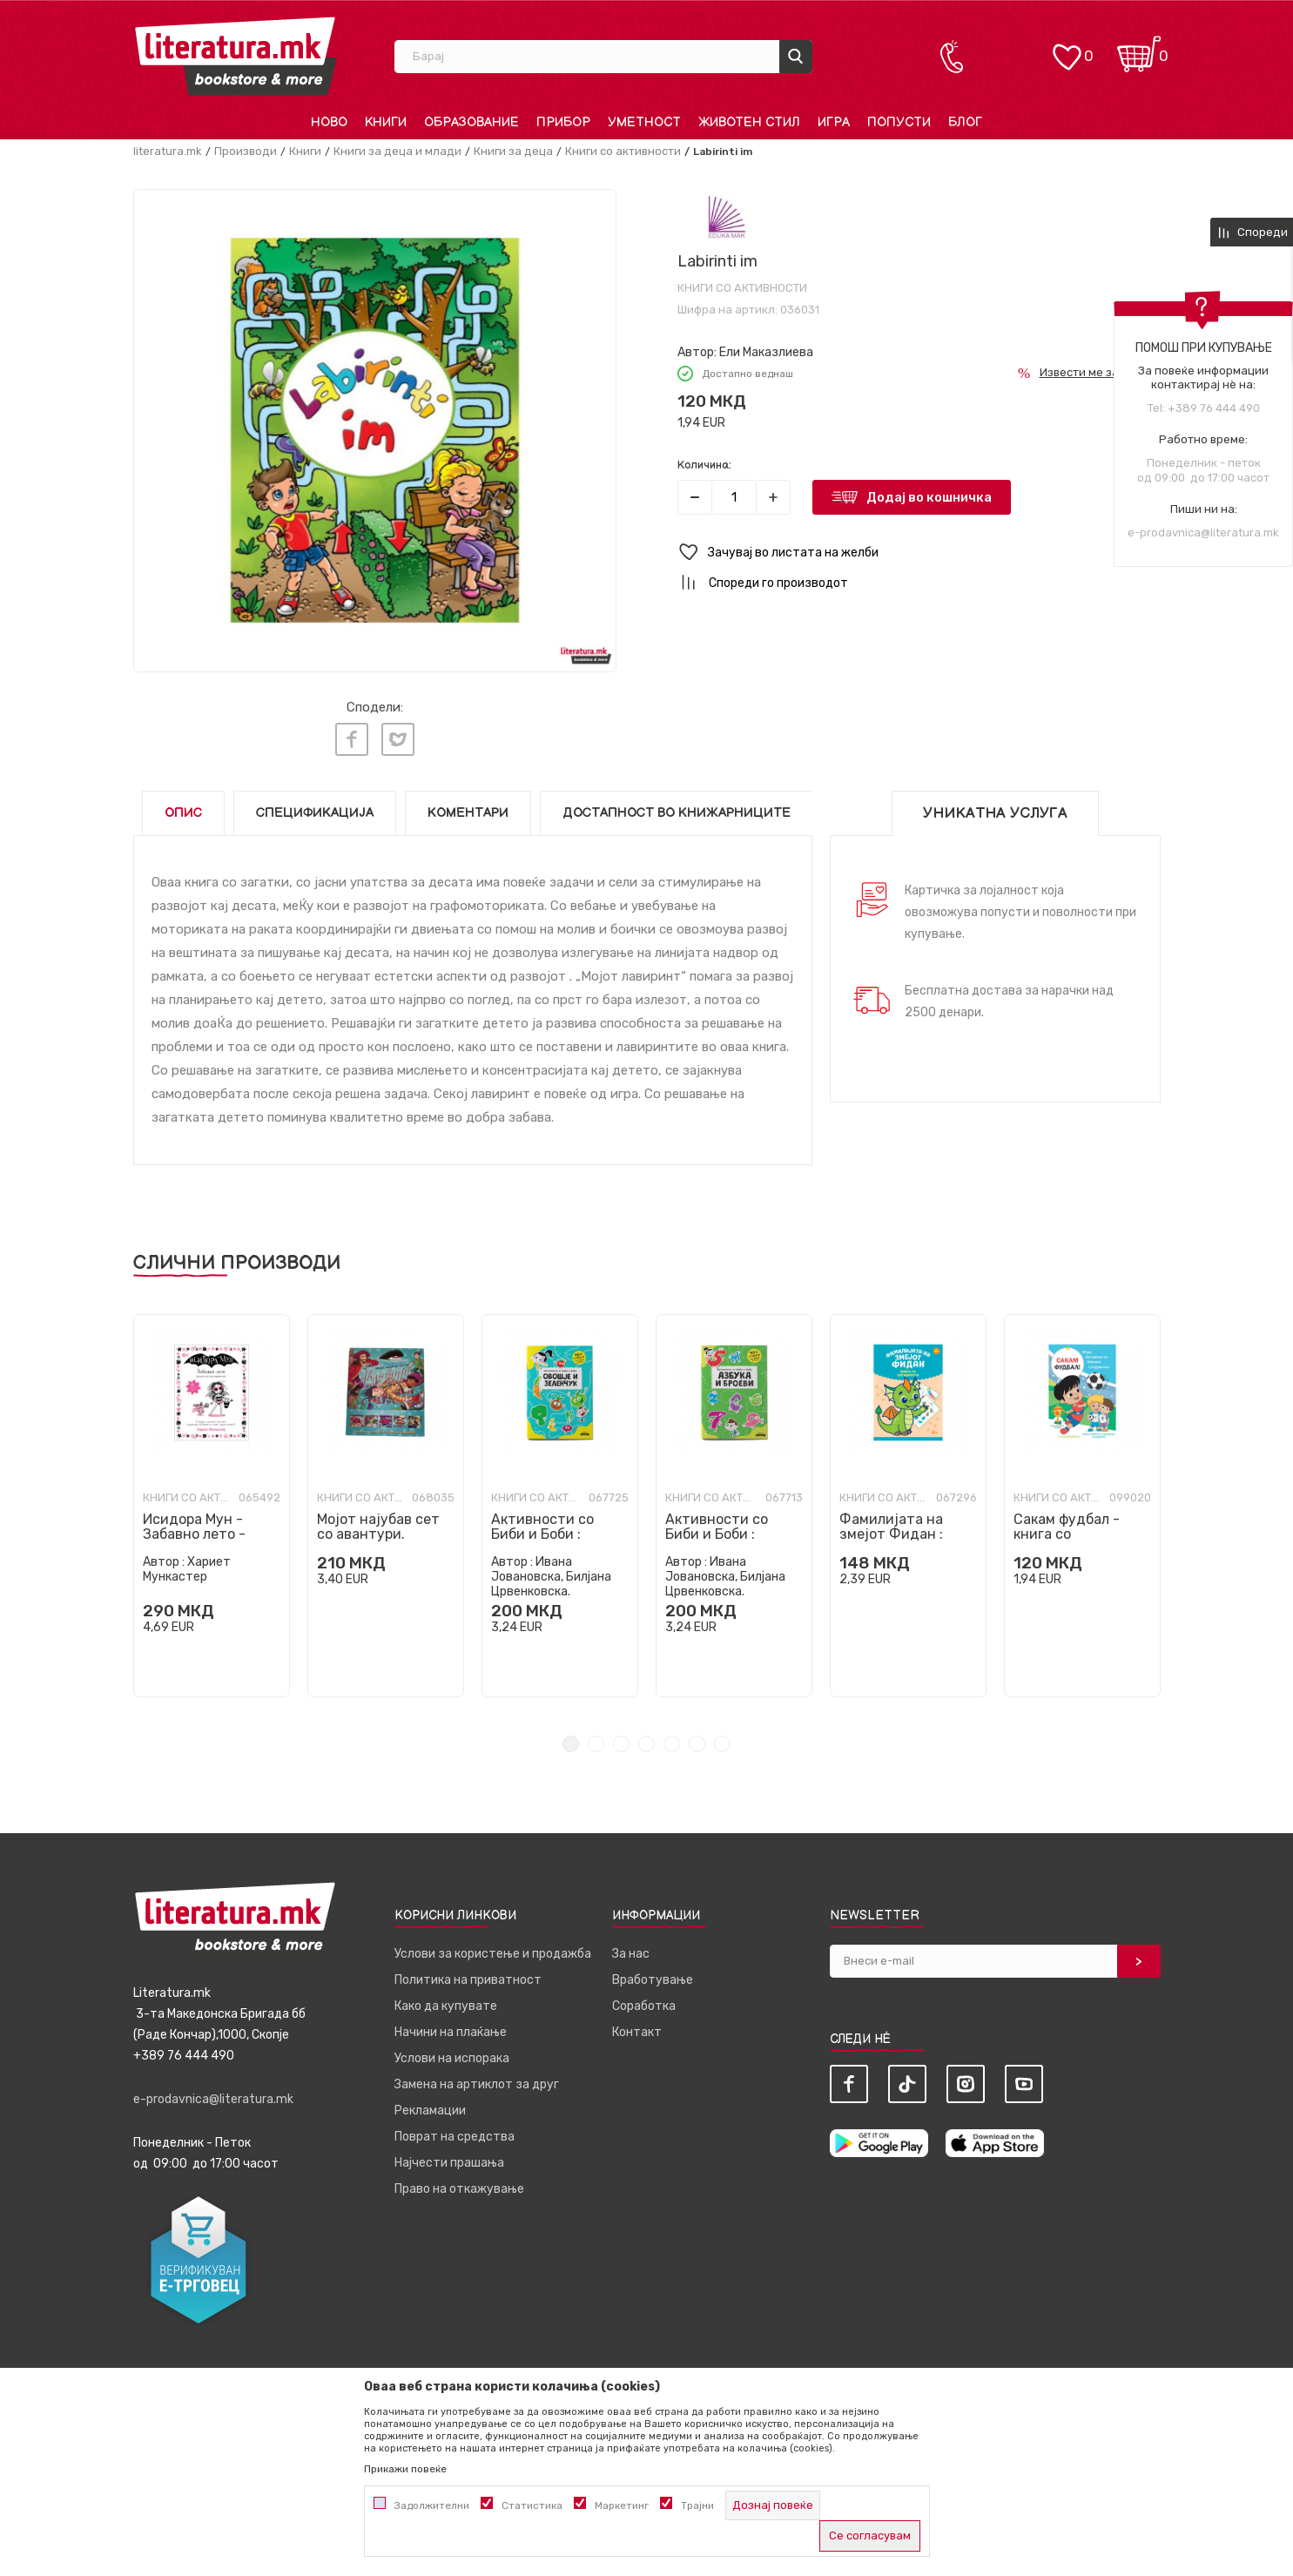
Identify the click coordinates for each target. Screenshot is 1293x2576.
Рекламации (430, 2106)
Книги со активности (623, 151)
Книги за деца (513, 151)
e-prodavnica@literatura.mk (1203, 532)
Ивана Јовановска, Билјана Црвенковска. (551, 1572)
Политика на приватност (468, 1975)
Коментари (468, 808)
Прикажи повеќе (405, 2469)
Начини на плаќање (450, 2027)
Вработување (652, 1975)
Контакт (637, 2027)
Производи (245, 151)
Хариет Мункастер (187, 1565)
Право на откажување (459, 2184)
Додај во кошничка (929, 497)
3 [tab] (621, 1739)
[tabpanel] (211, 1501)
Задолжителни (431, 2505)
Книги (305, 151)
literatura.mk (167, 151)
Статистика (532, 2505)
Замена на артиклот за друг (476, 2080)
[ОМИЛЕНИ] (1066, 48)
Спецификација (315, 808)
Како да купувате (445, 2001)
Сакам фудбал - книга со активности (1067, 1529)
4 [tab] (646, 1739)
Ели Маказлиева (766, 352)
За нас (631, 1949)
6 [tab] (697, 1739)
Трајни (697, 2505)
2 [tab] (596, 1739)
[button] (919, 552)
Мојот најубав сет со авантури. (378, 1522)
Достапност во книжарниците (676, 808)
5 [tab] (671, 1739)
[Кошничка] (1139, 48)
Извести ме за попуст (1100, 372)
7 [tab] (722, 1739)
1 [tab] (570, 1739)
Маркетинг (622, 2505)
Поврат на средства (454, 2132)
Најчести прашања (449, 2158)
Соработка (644, 2001)
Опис (183, 808)
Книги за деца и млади (397, 151)
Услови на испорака (451, 2054)
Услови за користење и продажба (492, 1949)
